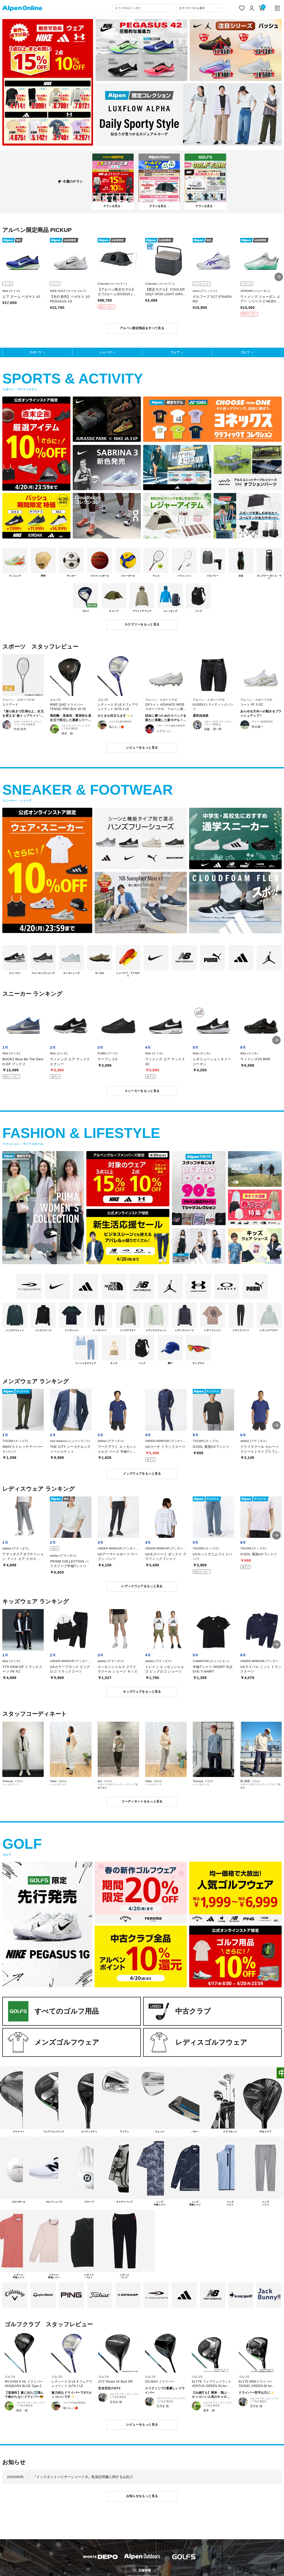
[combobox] (143, 8)
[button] (278, 277)
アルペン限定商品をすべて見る (142, 328)
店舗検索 (144, 2570)
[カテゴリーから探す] (199, 8)
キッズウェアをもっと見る (142, 1691)
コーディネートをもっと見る (142, 1801)
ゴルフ (245, 352)
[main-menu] (277, 8)
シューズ (105, 352)
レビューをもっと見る (142, 747)
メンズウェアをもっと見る (142, 1473)
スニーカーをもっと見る (142, 1091)
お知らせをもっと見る (142, 2496)
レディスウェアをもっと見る (142, 1586)
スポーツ (35, 352)
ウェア (175, 352)
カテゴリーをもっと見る (142, 624)
